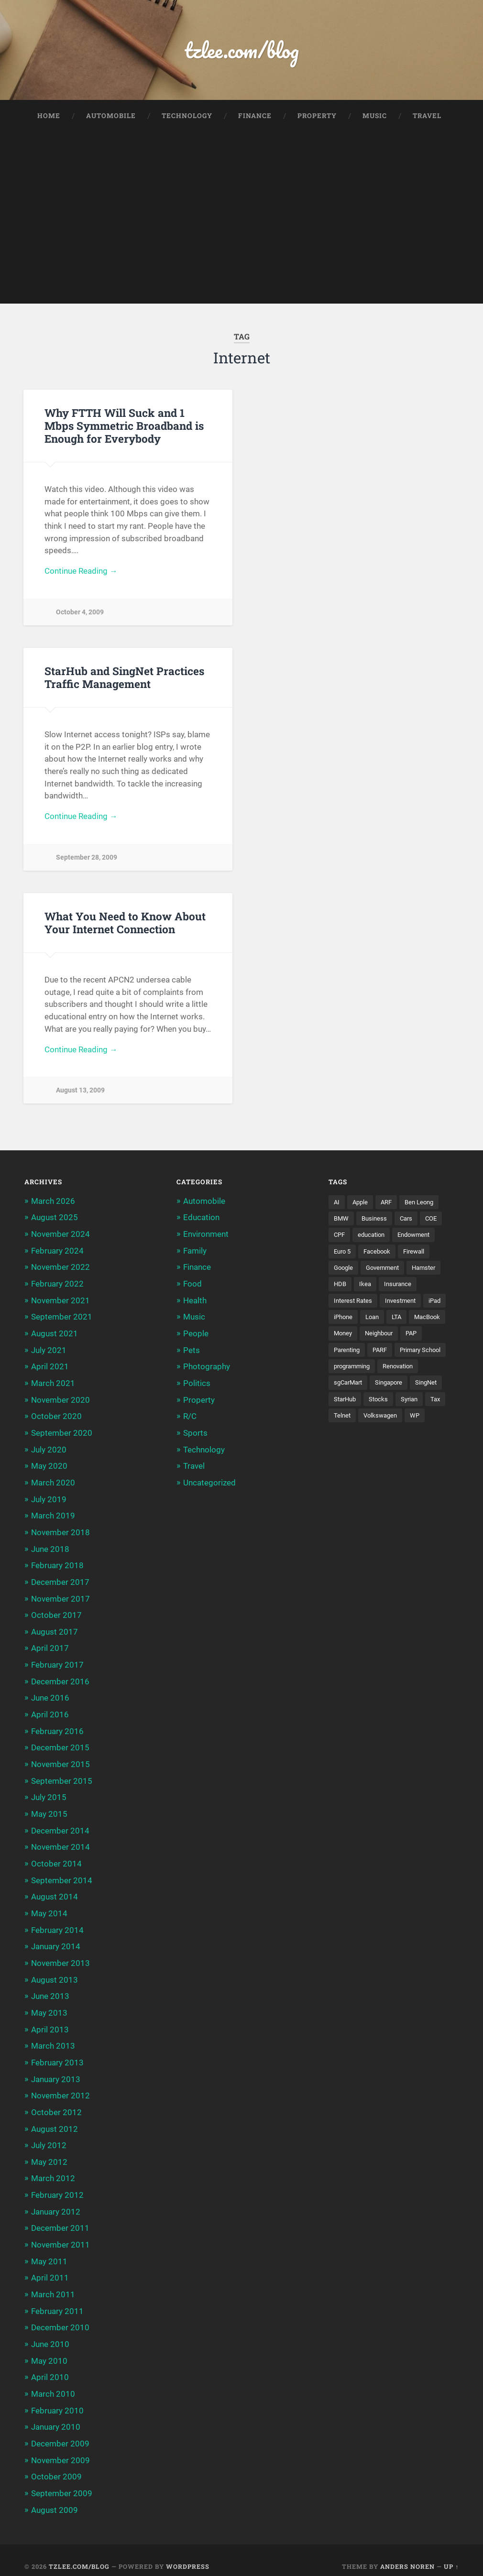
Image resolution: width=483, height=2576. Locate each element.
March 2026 (53, 1205)
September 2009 (61, 2481)
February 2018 (57, 1565)
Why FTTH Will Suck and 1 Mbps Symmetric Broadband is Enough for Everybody (124, 426)
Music (374, 116)
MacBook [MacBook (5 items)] (433, 1322)
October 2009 (56, 2464)
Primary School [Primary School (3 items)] (427, 1355)
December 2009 (60, 2431)
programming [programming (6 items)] (354, 1371)
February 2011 (57, 2300)
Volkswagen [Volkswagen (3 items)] (382, 1421)
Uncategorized (209, 1482)
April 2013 (50, 2023)
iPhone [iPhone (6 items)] (344, 1322)
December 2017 (60, 1581)
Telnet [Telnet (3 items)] (342, 1421)
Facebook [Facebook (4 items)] (380, 1255)
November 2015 (60, 1761)
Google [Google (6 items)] (344, 1272)
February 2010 (57, 2399)
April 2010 (50, 2366)
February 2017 (57, 1663)
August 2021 (54, 1336)
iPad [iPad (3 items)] (441, 1305)
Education (201, 1221)
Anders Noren (407, 2553)
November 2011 (60, 2235)
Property (317, 116)
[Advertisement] (241, 238)
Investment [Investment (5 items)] (405, 1305)
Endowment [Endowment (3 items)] (420, 1239)
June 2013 (50, 1990)
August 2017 (54, 1630)
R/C (190, 1417)
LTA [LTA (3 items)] (400, 1322)
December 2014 (60, 1826)
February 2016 (57, 1728)
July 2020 (48, 1450)
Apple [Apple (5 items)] (361, 1206)
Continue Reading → (81, 573)
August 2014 (54, 1892)
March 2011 (53, 2284)
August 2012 (54, 2121)
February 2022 (57, 1286)
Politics (196, 1384)
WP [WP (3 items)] (419, 1421)
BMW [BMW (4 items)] (342, 1222)
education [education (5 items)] (374, 1239)
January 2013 (55, 2071)
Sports (195, 1434)
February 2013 (57, 2055)
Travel (427, 116)
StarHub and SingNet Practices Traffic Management (124, 679)
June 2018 (50, 1548)
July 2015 (48, 1794)
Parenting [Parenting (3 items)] (348, 1355)
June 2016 (50, 1695)
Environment (206, 1237)
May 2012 (49, 2153)
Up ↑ (451, 2553)
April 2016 (50, 1712)
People (196, 1336)
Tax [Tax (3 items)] (441, 1404)
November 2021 (60, 1303)
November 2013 (60, 1957)
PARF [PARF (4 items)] (384, 1355)
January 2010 (55, 2415)
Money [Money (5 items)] (344, 1338)
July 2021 (48, 1352)
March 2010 (53, 2383)
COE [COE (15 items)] (435, 1222)
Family (195, 1253)
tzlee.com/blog (242, 50)
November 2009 (60, 2448)
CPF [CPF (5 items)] (340, 1239)
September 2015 (61, 1777)
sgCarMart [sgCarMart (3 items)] (350, 1388)
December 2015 (60, 1744)
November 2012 (60, 2088)
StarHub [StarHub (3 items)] (346, 1404)
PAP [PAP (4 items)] (417, 1338)
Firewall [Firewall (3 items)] (419, 1255)
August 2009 (54, 2497)
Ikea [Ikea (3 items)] (366, 1288)
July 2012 (48, 2137)
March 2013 (53, 2039)
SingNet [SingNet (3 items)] (433, 1388)
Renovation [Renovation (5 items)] (404, 1371)
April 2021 (50, 1368)
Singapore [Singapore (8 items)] (394, 1388)
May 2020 (49, 1466)
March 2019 (53, 1515)
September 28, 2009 (86, 860)
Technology (187, 116)
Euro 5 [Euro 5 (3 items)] (343, 1255)
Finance (255, 116)
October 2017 (56, 1613)
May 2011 (49, 2252)
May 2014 (49, 1908)
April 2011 (50, 2268)
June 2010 (50, 2333)
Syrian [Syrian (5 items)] (414, 1404)
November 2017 (60, 1597)
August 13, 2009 (80, 1094)
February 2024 (57, 1253)
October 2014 (56, 1859)
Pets (191, 1352)
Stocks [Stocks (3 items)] (382, 1404)
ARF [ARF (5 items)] (389, 1206)
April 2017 (50, 1646)
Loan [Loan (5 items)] (375, 1322)
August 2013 (54, 1973)
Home (48, 116)
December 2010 (60, 2317)
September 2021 (61, 1319)
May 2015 (49, 1810)
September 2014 (61, 1875)
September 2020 (61, 1434)
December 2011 (60, 2219)
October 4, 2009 (80, 614)
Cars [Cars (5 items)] (409, 1222)
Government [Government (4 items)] (386, 1272)
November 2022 (60, 1270)
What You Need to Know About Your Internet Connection (125, 925)
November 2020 (60, 1401)
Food (192, 1286)
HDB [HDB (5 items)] (340, 1288)
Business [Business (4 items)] (375, 1222)
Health (195, 1303)
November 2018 (60, 1532)
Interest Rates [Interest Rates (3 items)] (354, 1305)
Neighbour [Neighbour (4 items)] (382, 1338)
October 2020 (56, 1417)
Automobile (111, 116)
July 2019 (48, 1499)
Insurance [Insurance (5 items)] (400, 1288)
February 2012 (57, 2186)
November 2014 (60, 1842)
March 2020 (53, 1482)
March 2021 (53, 1384)
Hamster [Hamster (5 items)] (430, 1272)
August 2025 (54, 1221)
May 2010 (49, 2350)
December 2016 (60, 1679)
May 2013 (49, 2006)
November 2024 (60, 1237)
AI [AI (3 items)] (337, 1206)
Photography (206, 1368)
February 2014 (57, 1924)
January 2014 (55, 1941)
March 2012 (53, 2170)
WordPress (187, 2553)
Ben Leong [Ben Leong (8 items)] (423, 1206)
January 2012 (55, 2202)
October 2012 (56, 2104)
